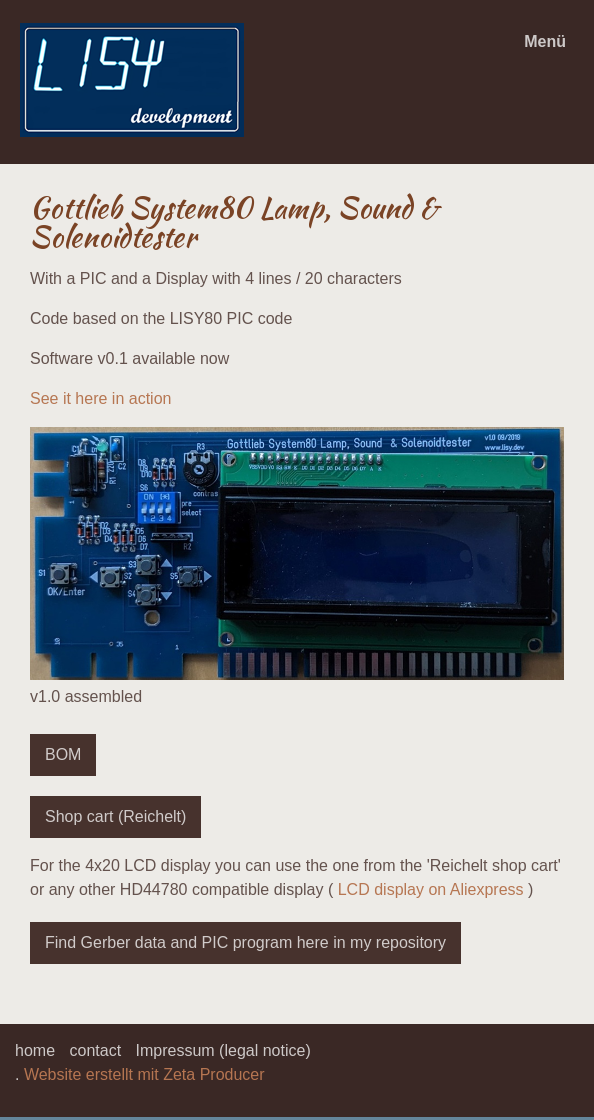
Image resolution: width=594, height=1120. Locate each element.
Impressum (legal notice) (223, 1050)
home (35, 1050)
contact (95, 1050)
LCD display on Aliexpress (431, 889)
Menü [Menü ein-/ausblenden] (545, 41)
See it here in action (100, 398)
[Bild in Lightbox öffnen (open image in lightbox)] (297, 553)
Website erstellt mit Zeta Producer (144, 1074)
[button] (63, 755)
